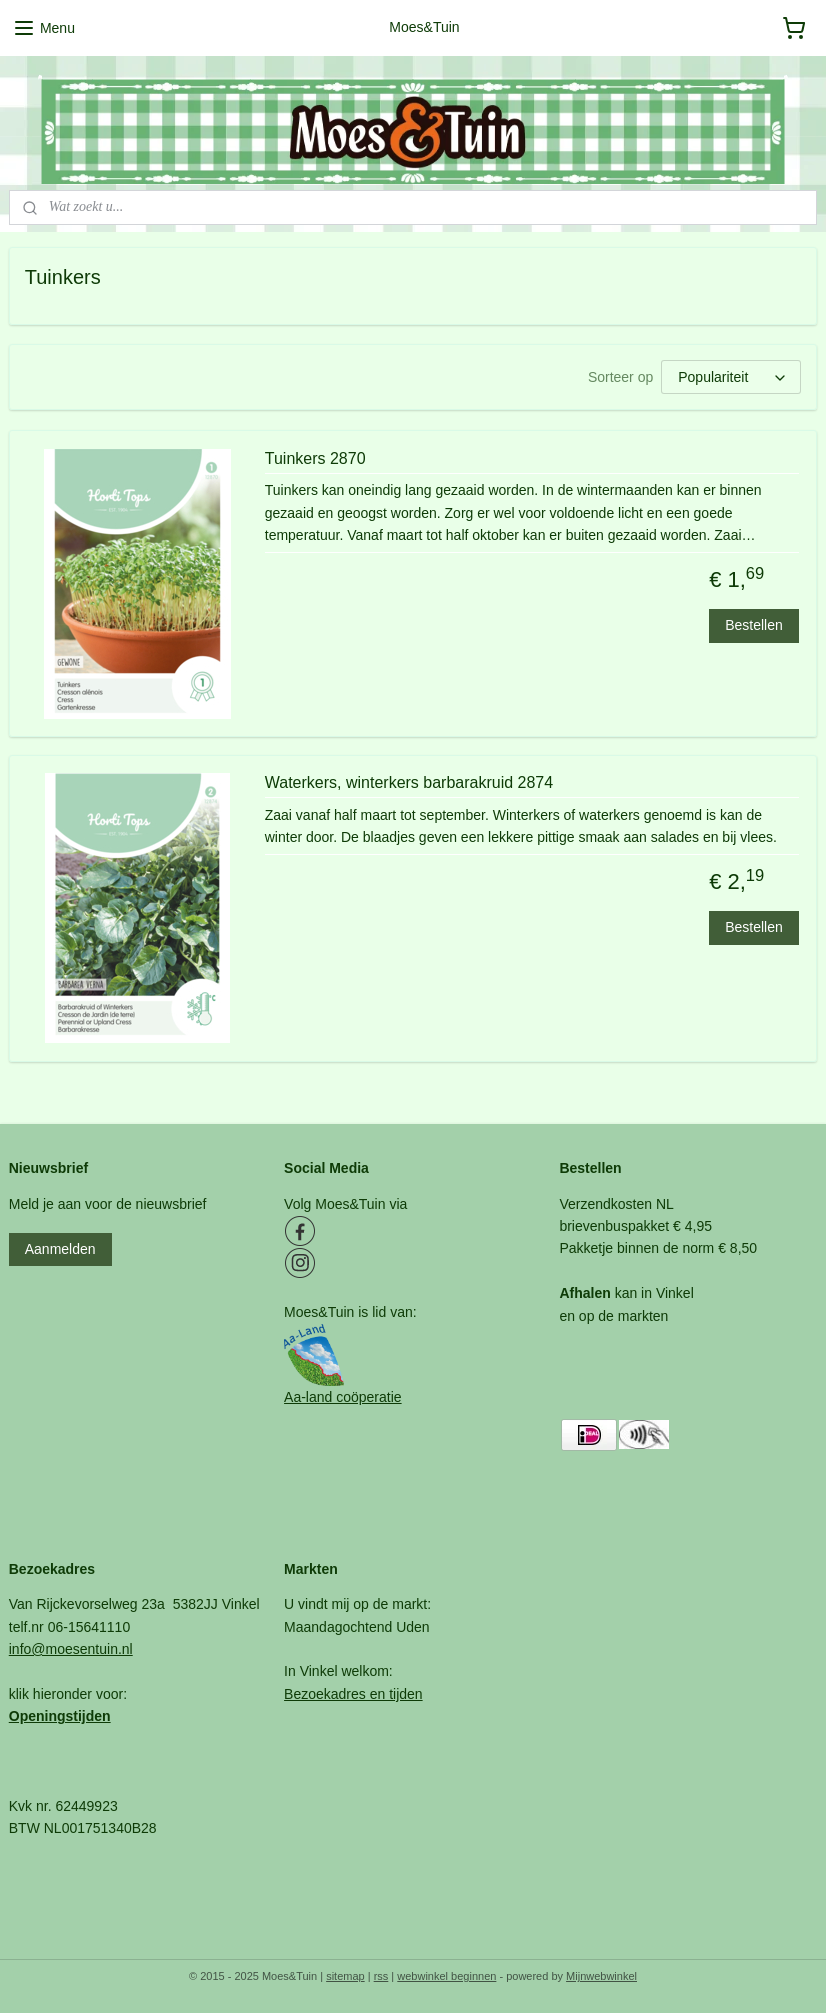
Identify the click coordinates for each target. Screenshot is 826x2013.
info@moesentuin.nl (71, 1649)
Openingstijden (60, 1716)
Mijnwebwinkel (601, 1976)
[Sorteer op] (731, 377)
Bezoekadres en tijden (353, 1694)
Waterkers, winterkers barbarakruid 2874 (409, 782)
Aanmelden (60, 1249)
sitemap (345, 1976)
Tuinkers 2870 (315, 458)
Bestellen (754, 625)
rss (381, 1976)
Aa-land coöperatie (343, 1397)
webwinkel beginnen (446, 1976)
